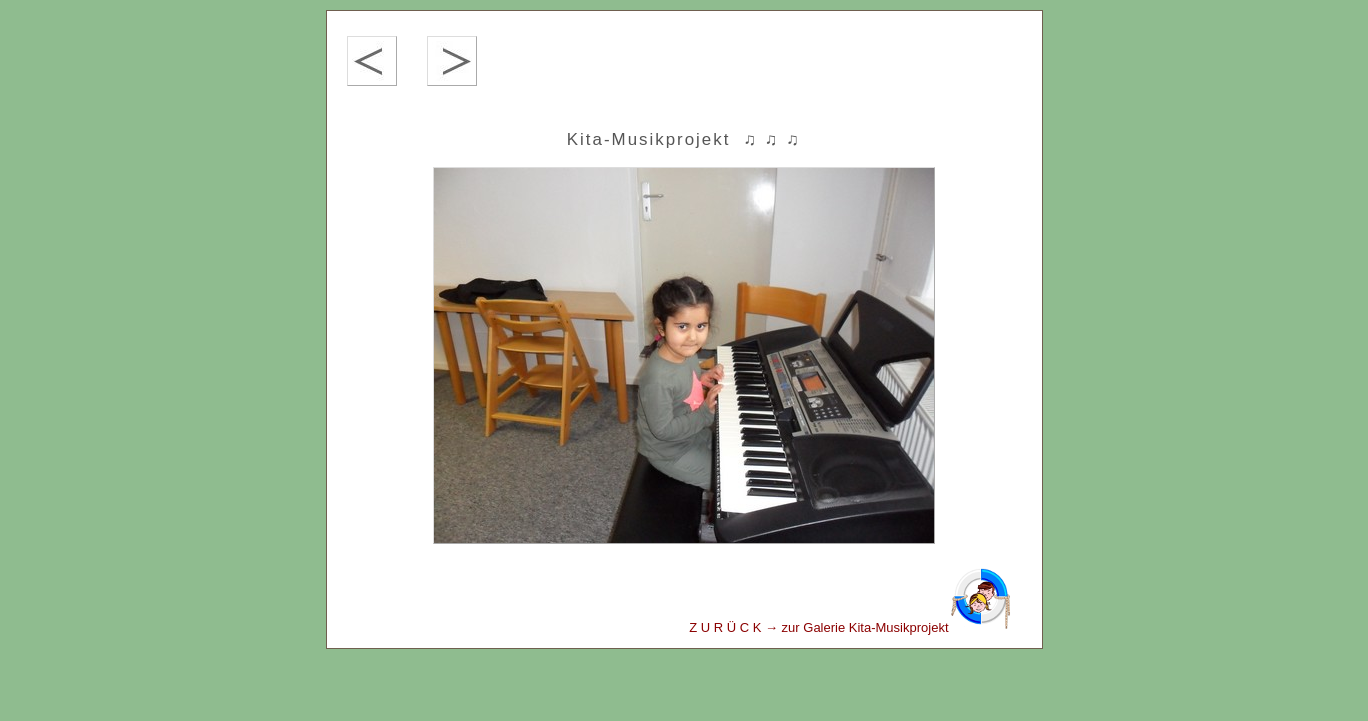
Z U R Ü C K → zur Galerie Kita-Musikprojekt (850, 627)
